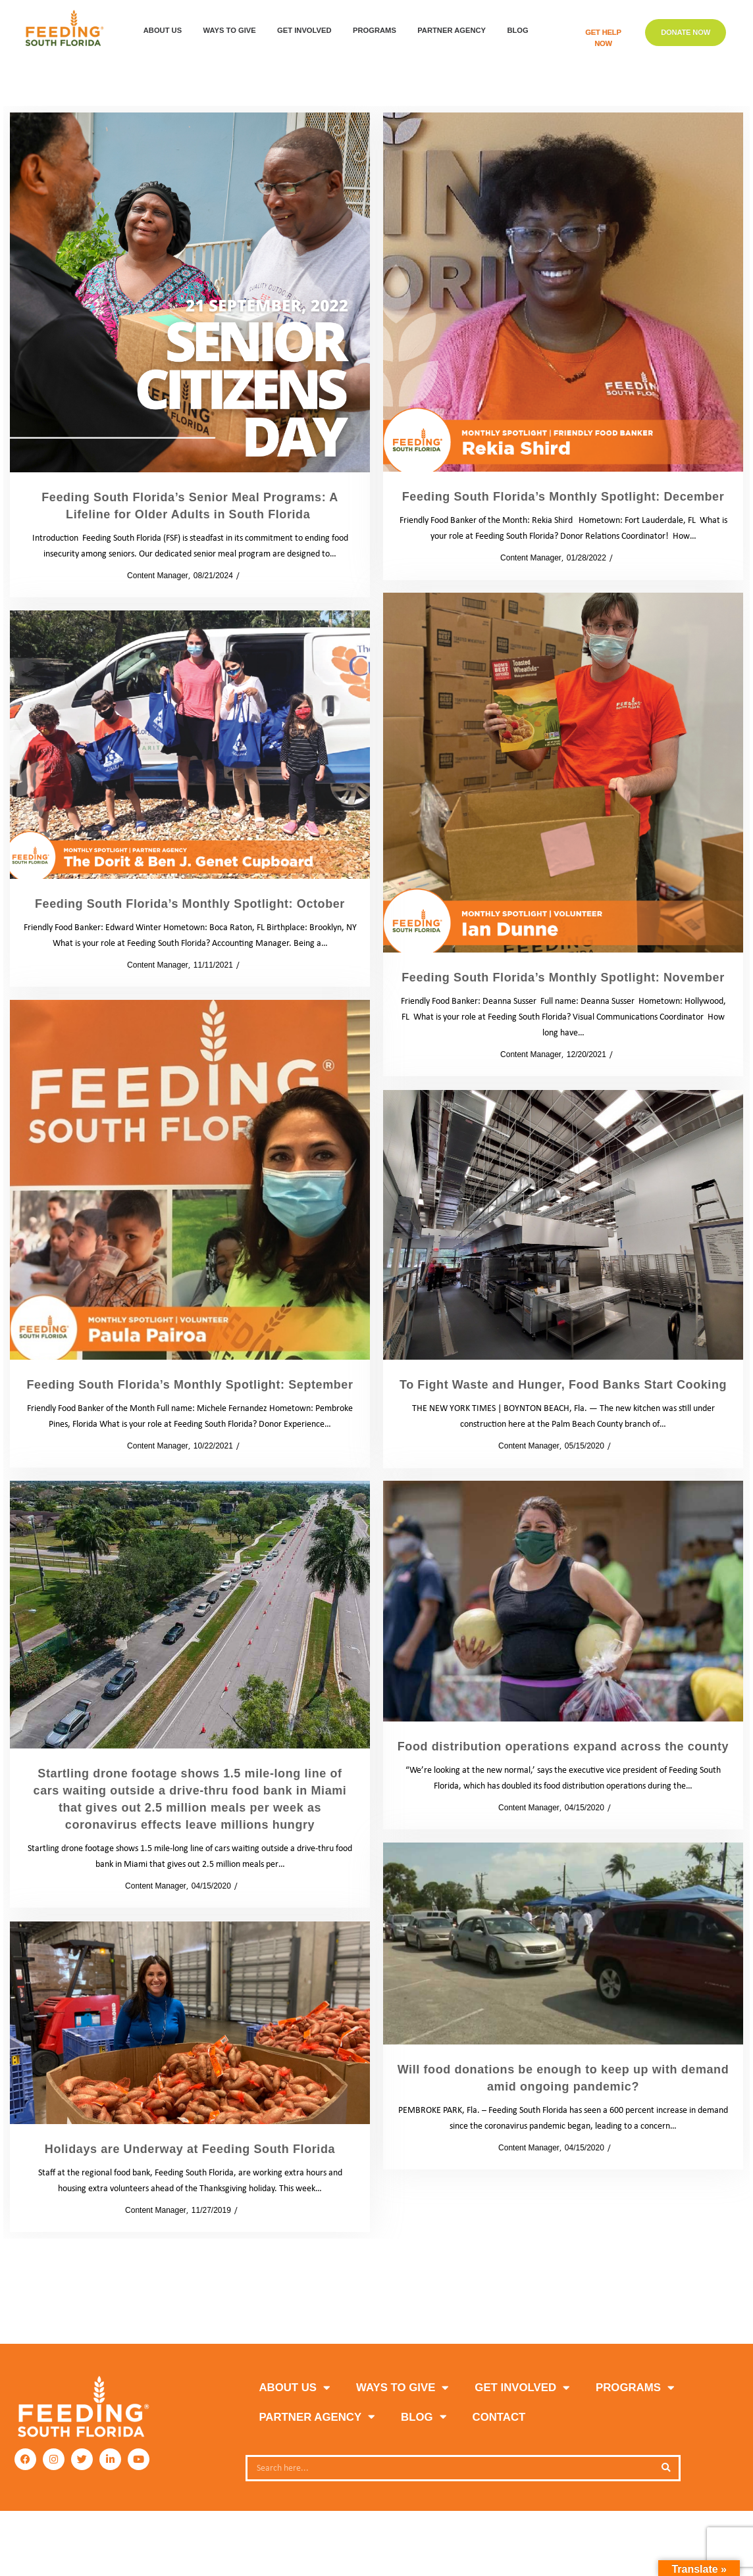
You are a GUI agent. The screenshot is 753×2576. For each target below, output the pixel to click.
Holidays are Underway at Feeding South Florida (190, 2149)
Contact (499, 2417)
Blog (520, 30)
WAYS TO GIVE (233, 30)
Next (409, 2291)
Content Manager (153, 575)
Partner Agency (454, 30)
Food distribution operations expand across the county (563, 1746)
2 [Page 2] (374, 2291)
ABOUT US (165, 30)
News (624, 1445)
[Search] (665, 2468)
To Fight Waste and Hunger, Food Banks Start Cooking (563, 1384)
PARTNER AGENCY (317, 2417)
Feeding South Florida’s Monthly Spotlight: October (190, 903)
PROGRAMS (378, 30)
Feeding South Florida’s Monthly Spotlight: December (563, 496)
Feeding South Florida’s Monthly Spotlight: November (563, 977)
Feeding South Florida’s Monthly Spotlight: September (189, 1384)
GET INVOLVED (307, 30)
